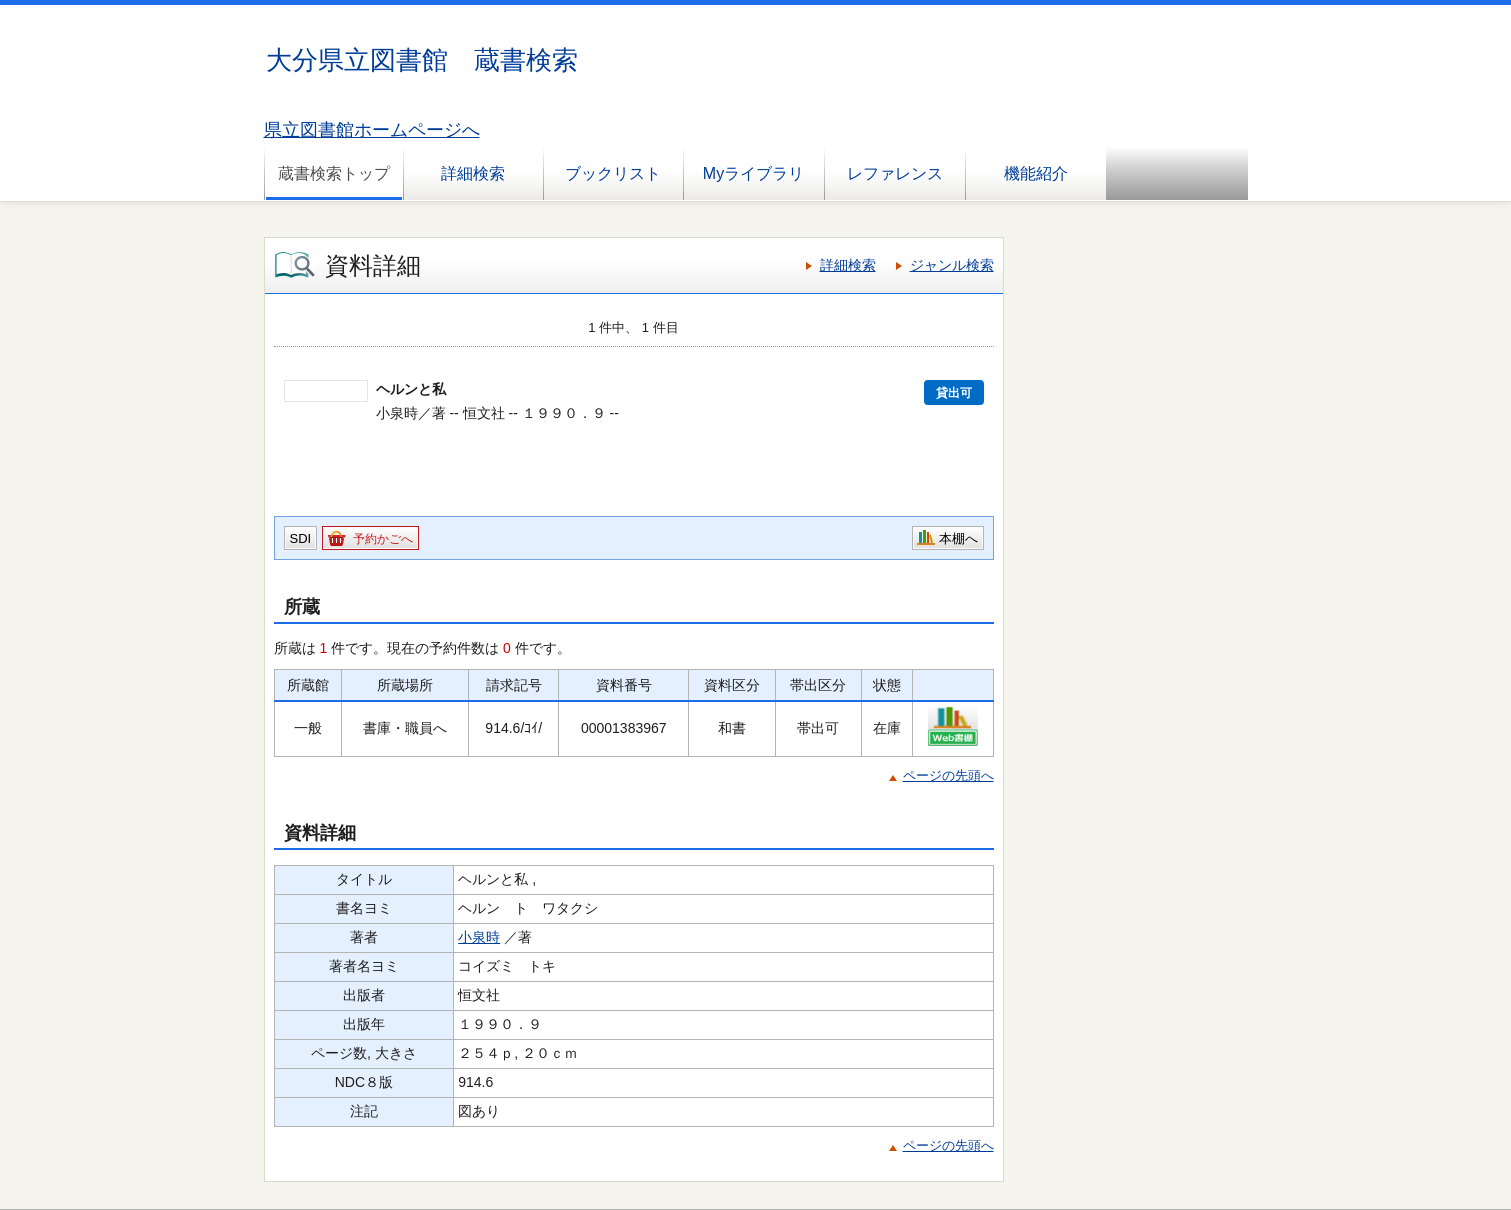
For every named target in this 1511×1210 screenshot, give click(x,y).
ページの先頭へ (948, 775)
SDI (301, 538)
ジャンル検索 (952, 265)
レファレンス (895, 173)
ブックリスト (613, 173)
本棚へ (958, 538)
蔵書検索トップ (334, 173)
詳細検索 (473, 173)
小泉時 (479, 937)
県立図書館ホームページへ (372, 130)
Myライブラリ (753, 173)
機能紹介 (1036, 173)
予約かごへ (383, 539)
